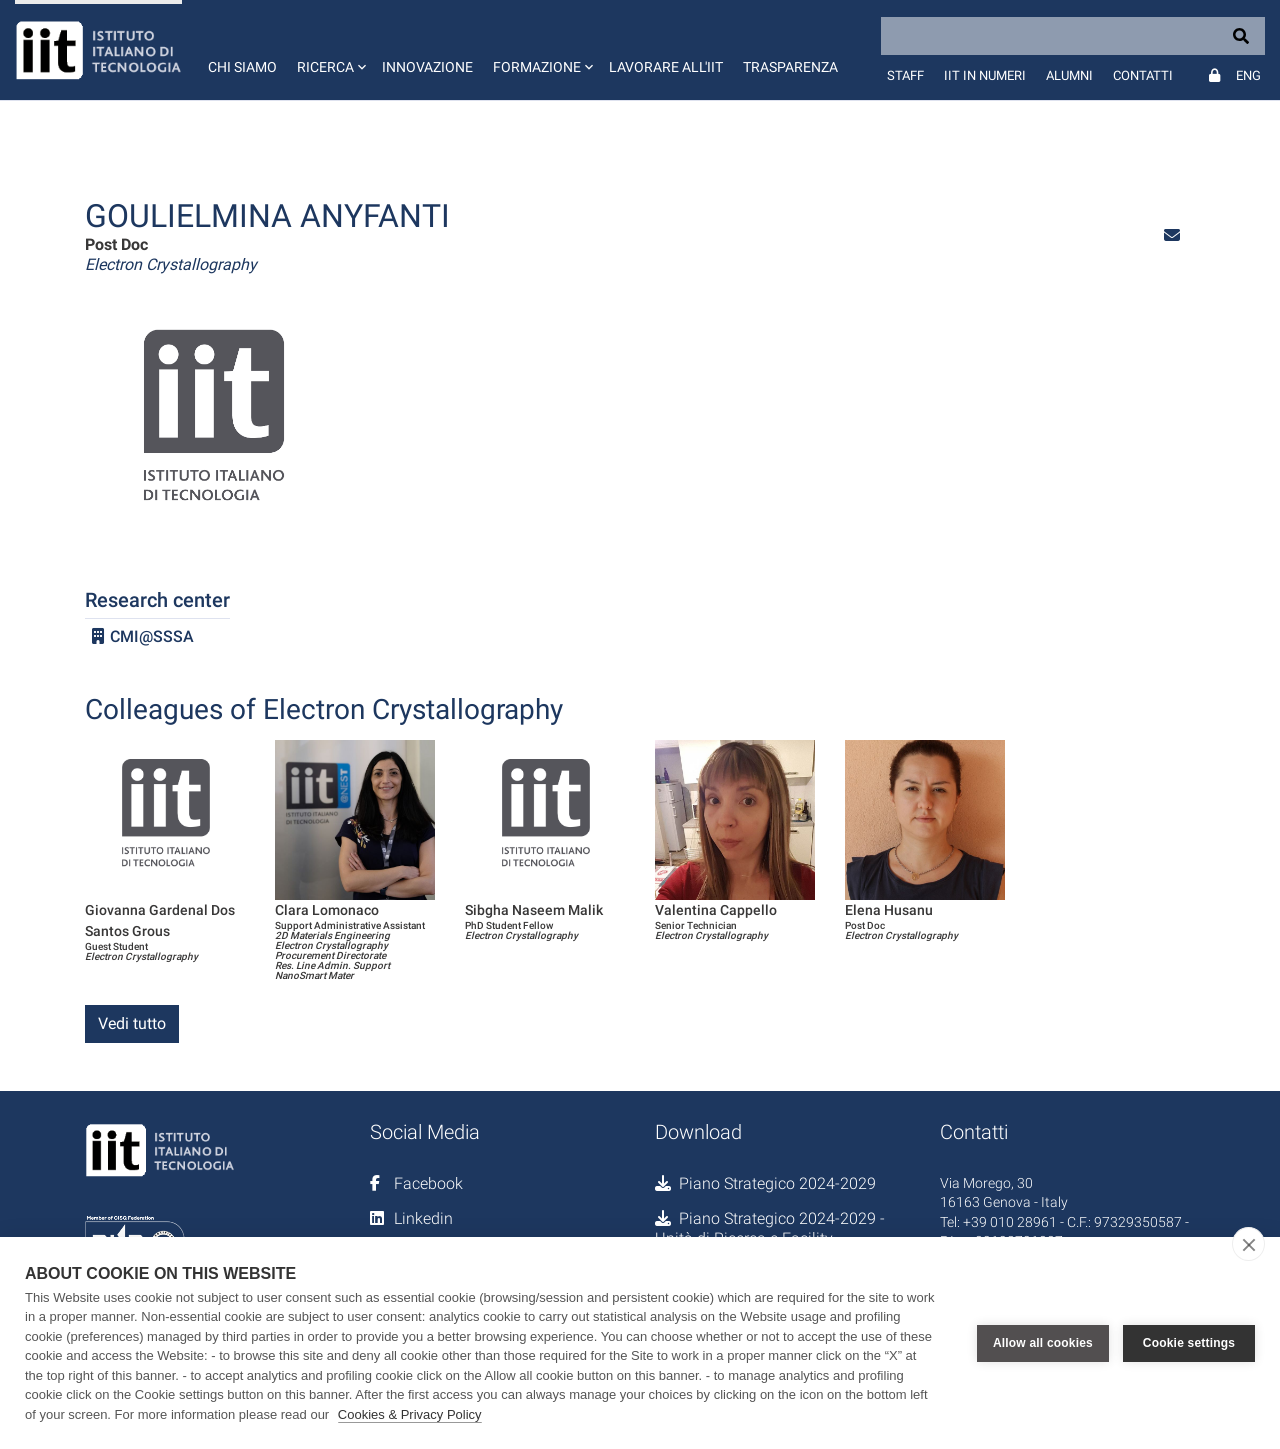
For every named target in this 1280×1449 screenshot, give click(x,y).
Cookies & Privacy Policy (410, 1414)
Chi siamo (242, 67)
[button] (329, 50)
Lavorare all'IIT (666, 67)
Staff (905, 75)
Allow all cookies (1043, 1343)
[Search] (1073, 36)
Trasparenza (790, 67)
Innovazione (427, 67)
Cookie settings (1189, 1343)
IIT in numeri (985, 75)
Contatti (1143, 75)
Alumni (1069, 75)
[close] (1248, 1244)
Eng (1248, 75)
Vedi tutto (132, 1023)
